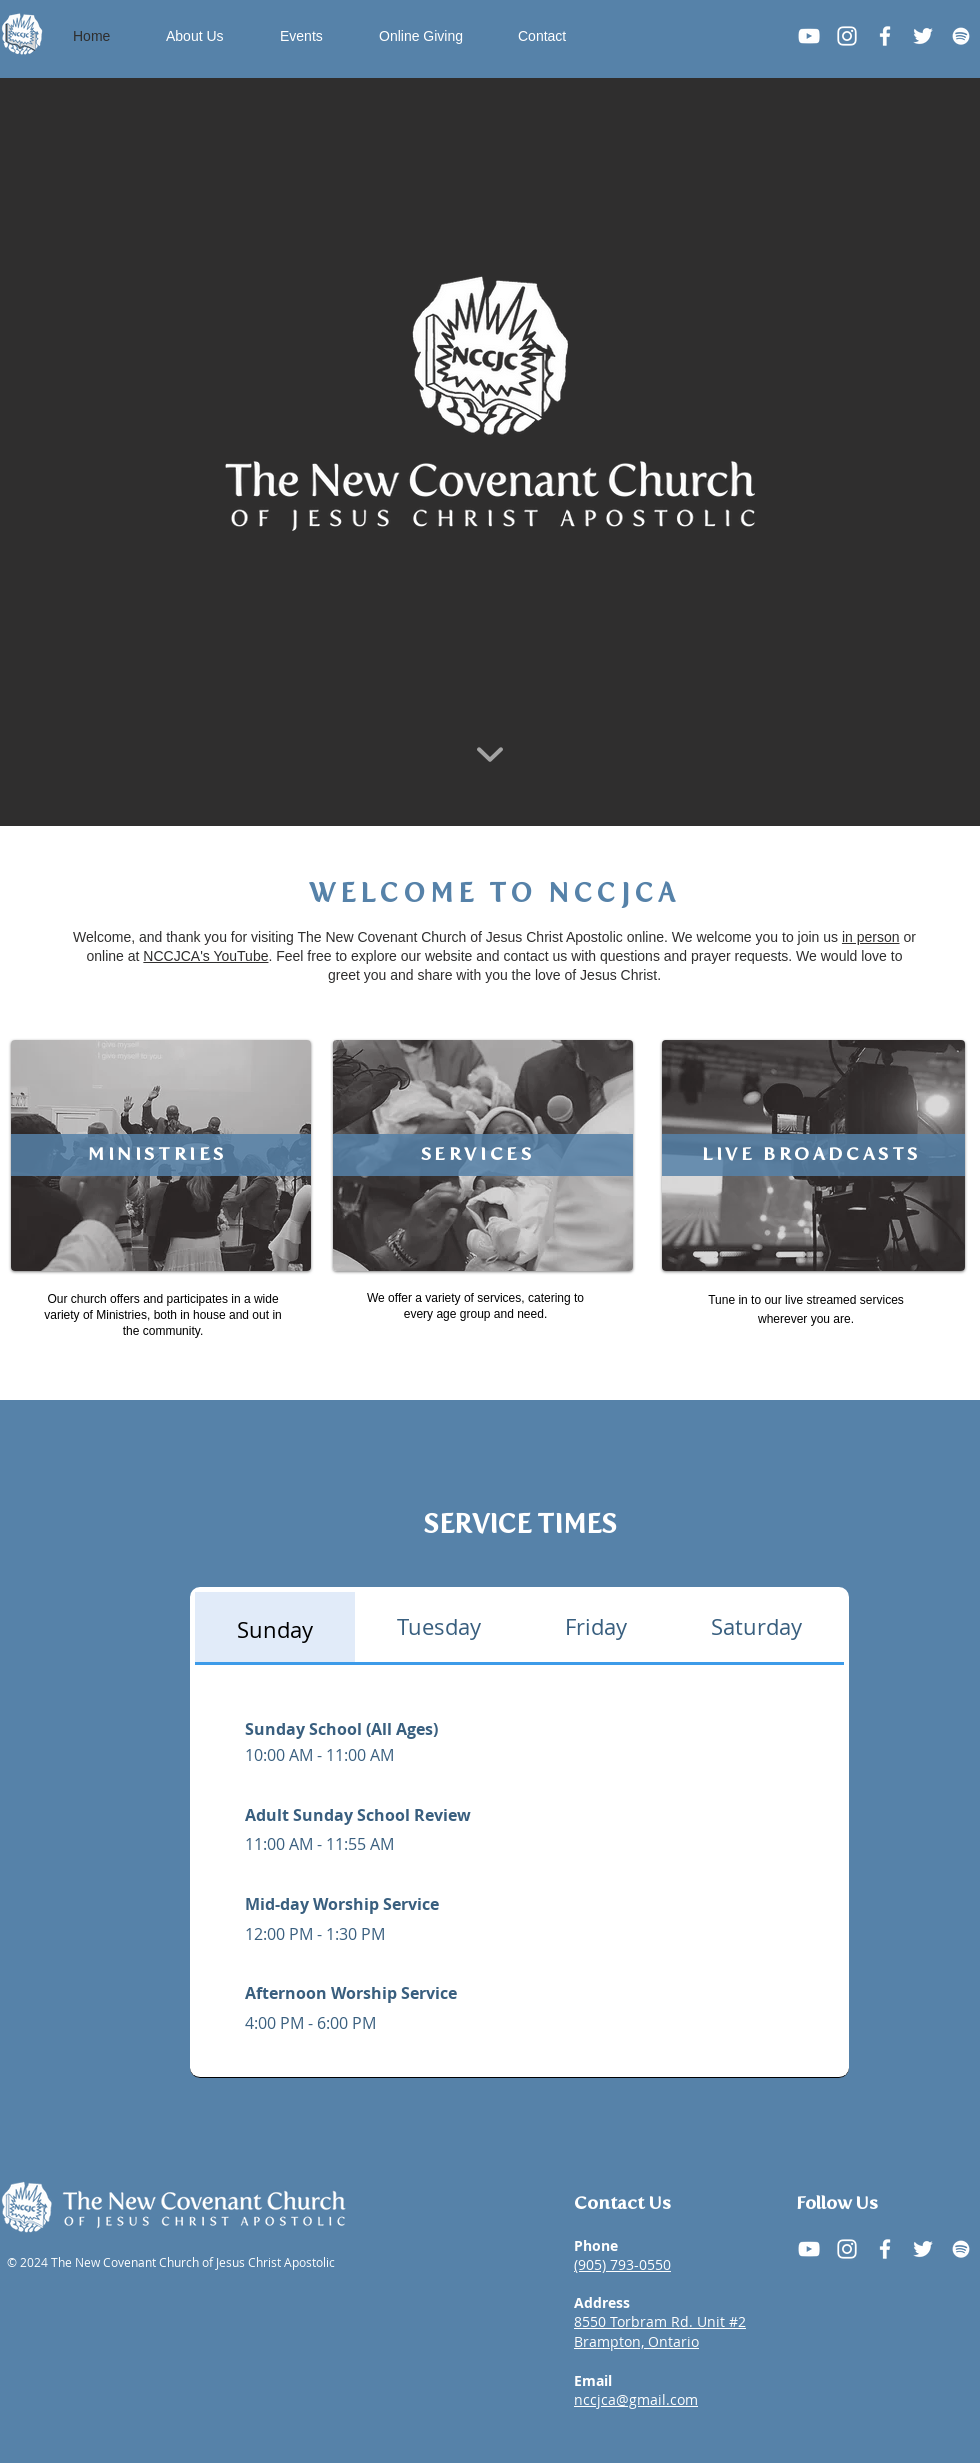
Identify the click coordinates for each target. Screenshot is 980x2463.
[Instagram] (847, 36)
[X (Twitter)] (923, 2249)
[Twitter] (923, 36)
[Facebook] (885, 36)
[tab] (275, 1628)
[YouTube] (809, 2249)
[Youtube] (809, 36)
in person (871, 937)
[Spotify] (961, 36)
